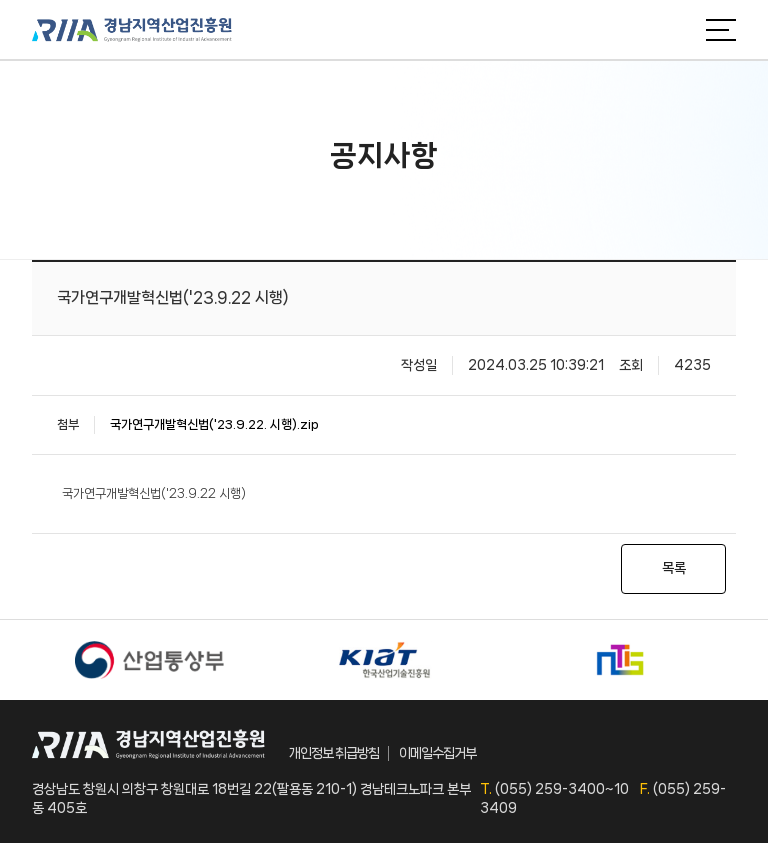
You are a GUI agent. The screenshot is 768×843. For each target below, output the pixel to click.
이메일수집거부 (437, 753)
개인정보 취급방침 (334, 753)
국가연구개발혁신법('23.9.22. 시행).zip (214, 424)
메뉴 (721, 30)
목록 (674, 568)
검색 (676, 30)
